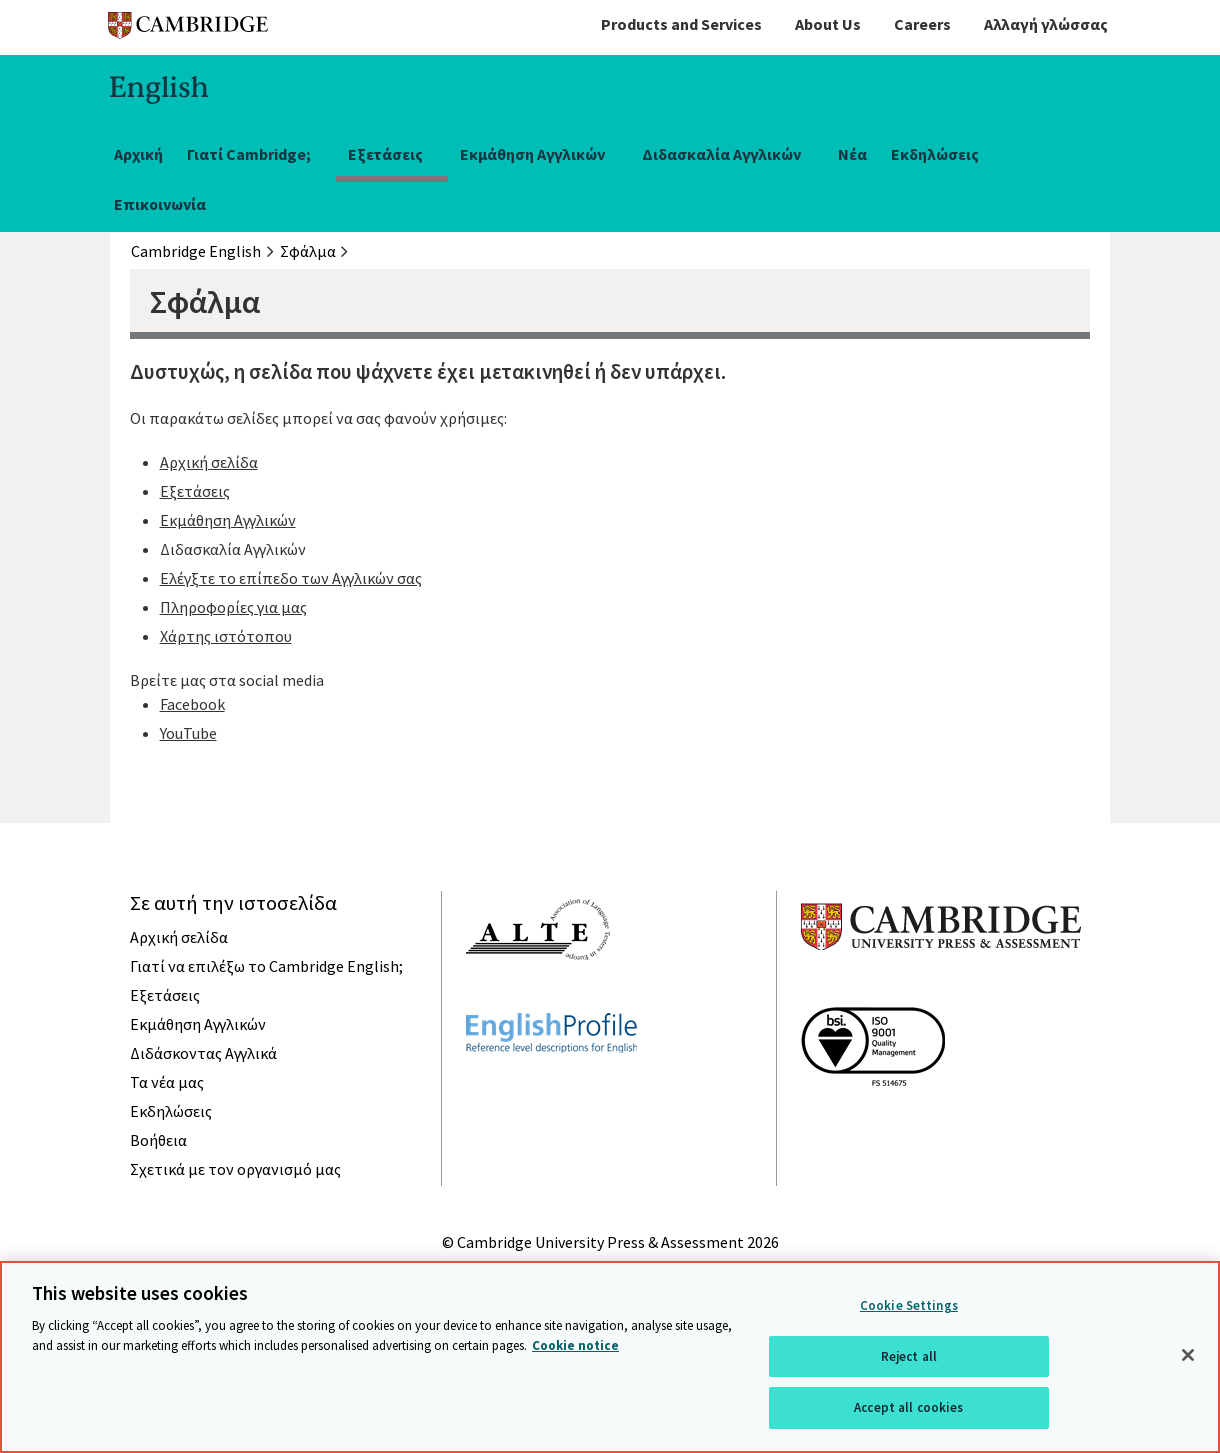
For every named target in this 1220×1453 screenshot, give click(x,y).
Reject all (909, 1356)
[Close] (1188, 1355)
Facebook (192, 704)
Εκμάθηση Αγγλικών (532, 154)
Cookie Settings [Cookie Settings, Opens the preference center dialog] (909, 1305)
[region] (610, 1357)
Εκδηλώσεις (935, 154)
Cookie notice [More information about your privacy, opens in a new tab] (575, 1345)
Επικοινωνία (160, 204)
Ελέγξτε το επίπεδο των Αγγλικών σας (291, 578)
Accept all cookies (908, 1407)
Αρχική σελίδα (209, 462)
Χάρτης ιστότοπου (226, 636)
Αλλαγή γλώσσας (1046, 24)
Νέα (852, 154)
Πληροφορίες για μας (233, 607)
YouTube (188, 733)
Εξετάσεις (385, 154)
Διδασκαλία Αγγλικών (721, 154)
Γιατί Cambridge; (249, 154)
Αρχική (138, 154)
